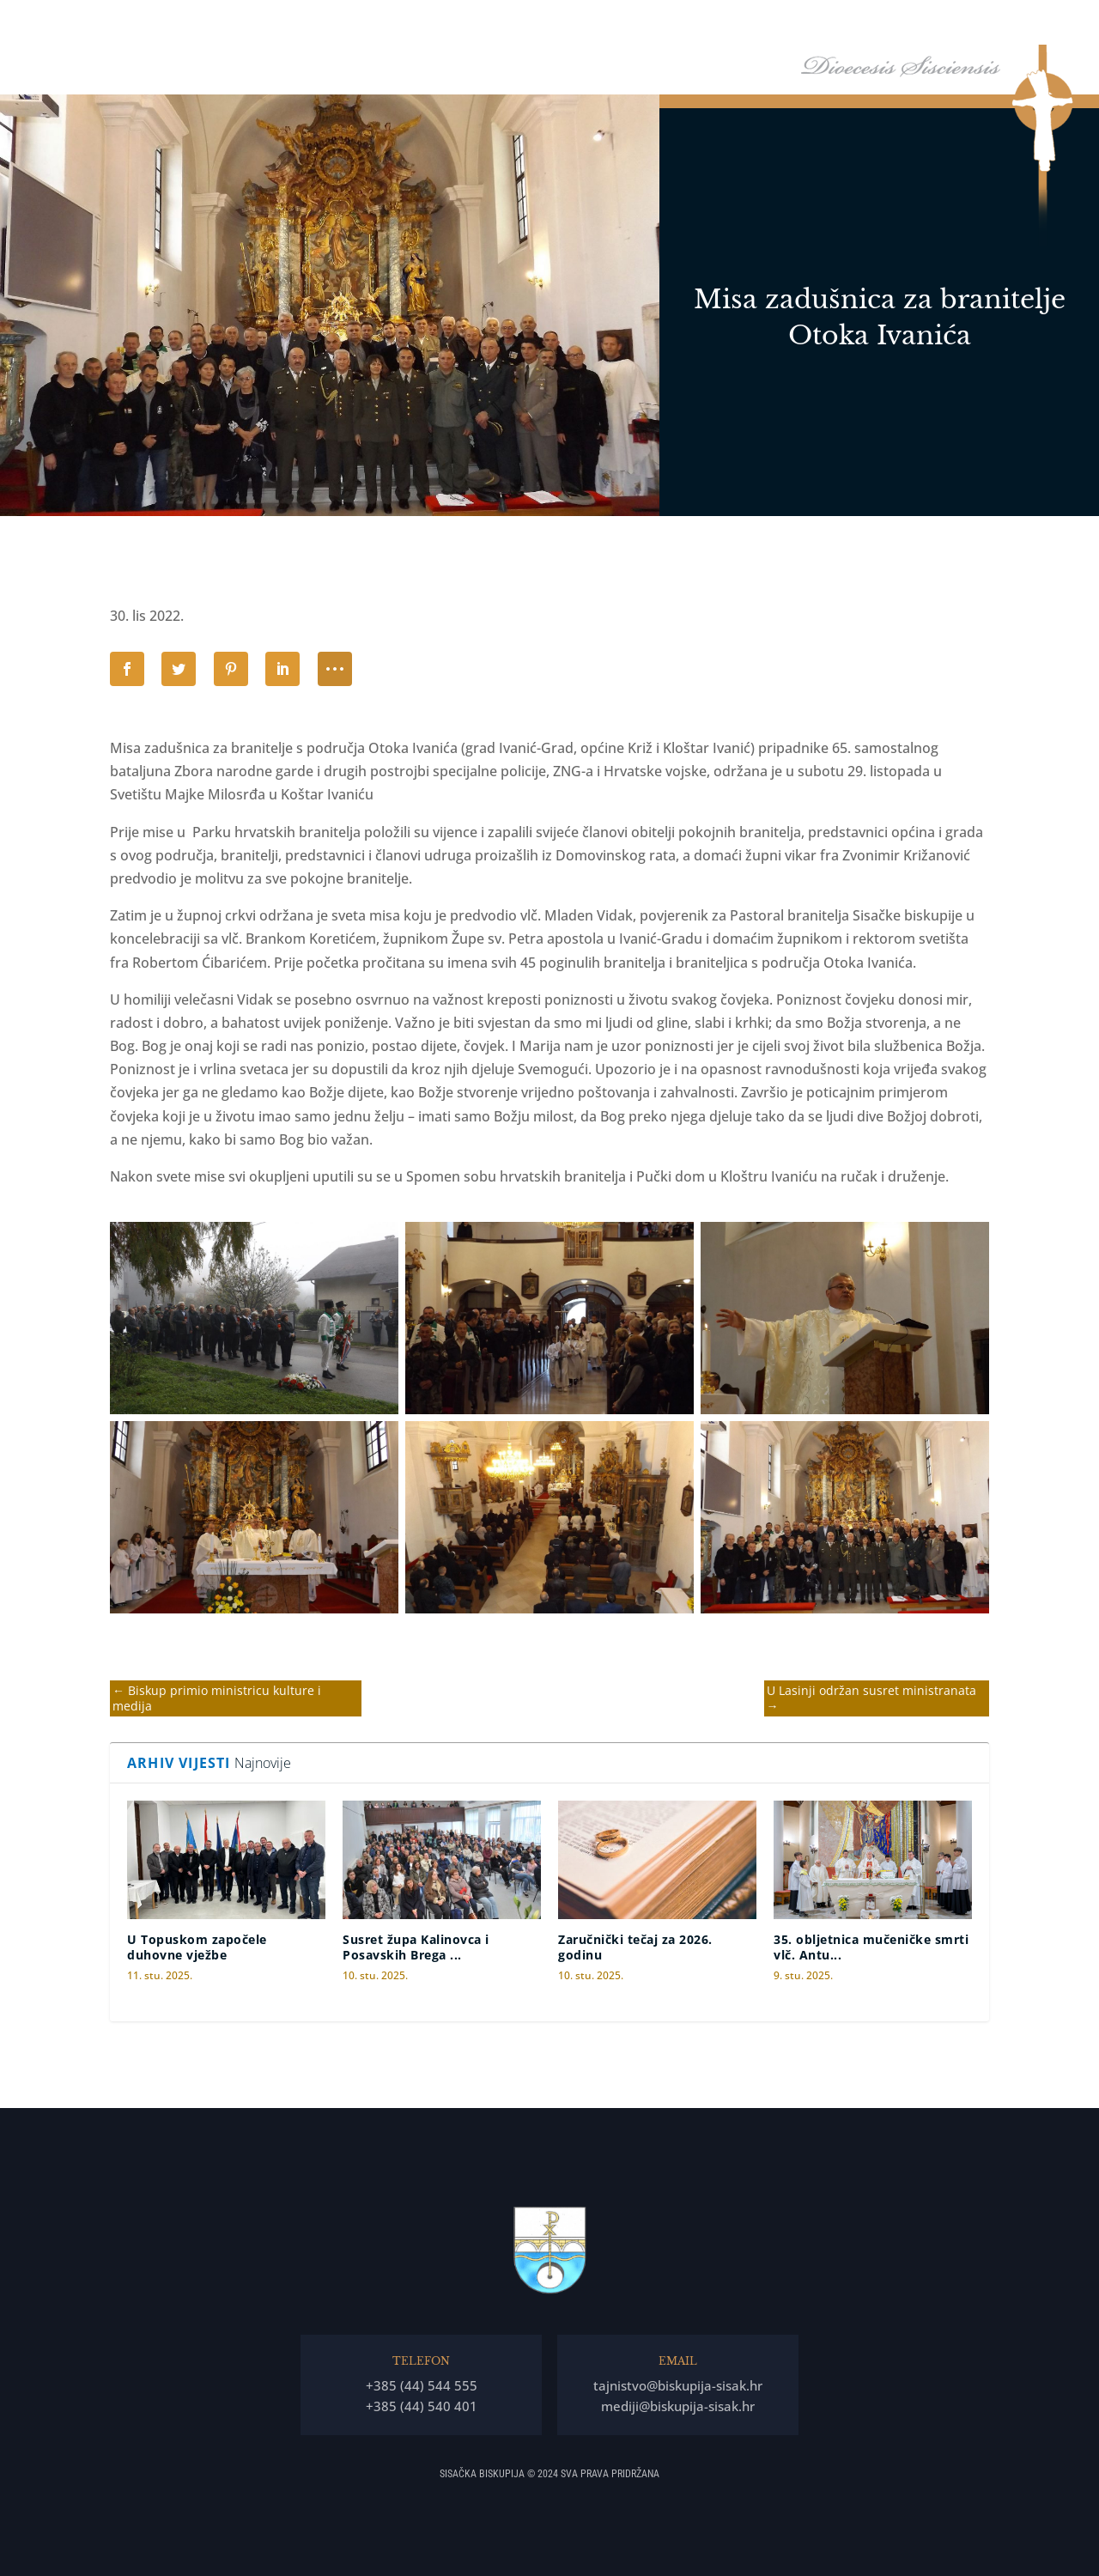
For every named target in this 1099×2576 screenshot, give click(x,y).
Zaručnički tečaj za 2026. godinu (635, 1947)
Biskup (551, 25)
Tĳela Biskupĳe (734, 25)
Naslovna (487, 25)
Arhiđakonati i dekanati (859, 25)
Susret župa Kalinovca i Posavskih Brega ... (416, 1947)
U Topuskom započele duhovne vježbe (197, 1947)
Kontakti (1030, 25)
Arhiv (957, 25)
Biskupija (631, 25)
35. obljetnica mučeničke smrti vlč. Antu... (871, 1947)
